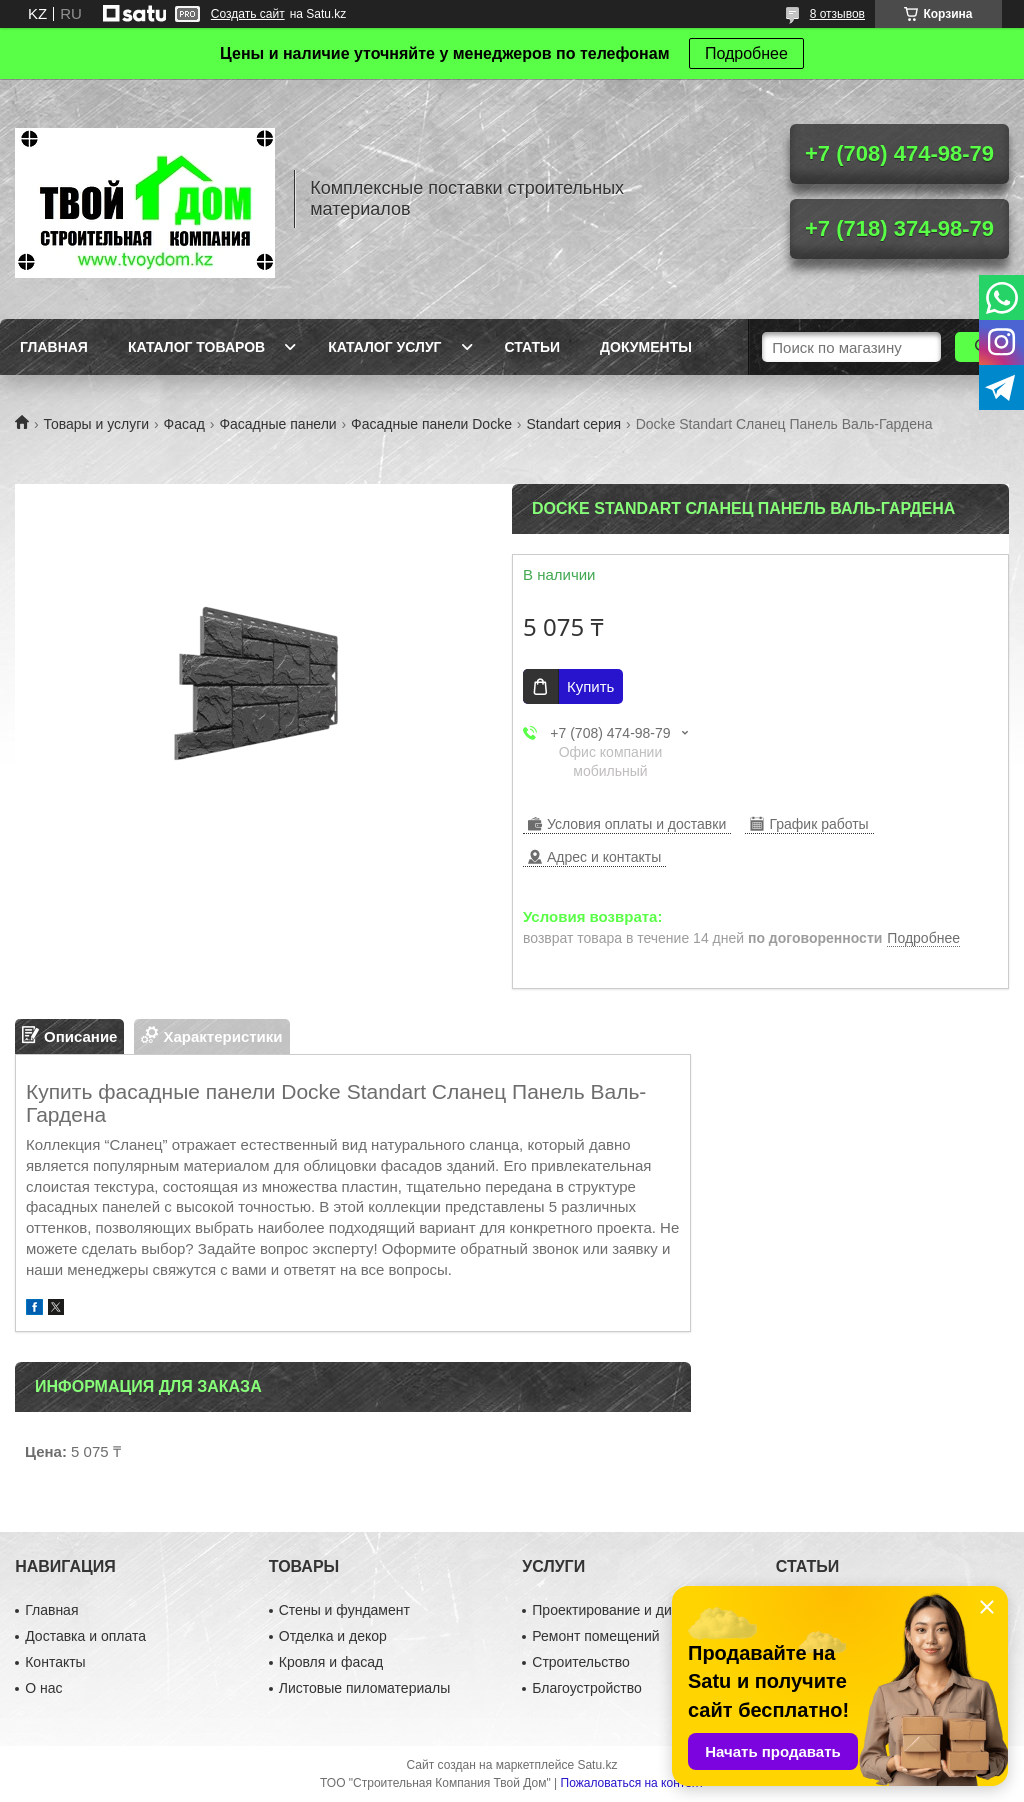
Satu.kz (597, 1765)
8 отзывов (837, 14)
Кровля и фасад (331, 1662)
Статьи (533, 347)
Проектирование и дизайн (616, 1610)
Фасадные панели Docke (431, 424)
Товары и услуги (96, 424)
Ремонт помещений (595, 1636)
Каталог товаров (196, 347)
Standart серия (573, 424)
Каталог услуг (384, 347)
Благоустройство (587, 1688)
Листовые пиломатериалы (365, 1688)
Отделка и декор (333, 1636)
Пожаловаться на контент (632, 1783)
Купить (590, 686)
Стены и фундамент (344, 1610)
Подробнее (746, 53)
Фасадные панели (277, 424)
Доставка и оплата (85, 1636)
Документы (646, 347)
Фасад (184, 424)
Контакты (55, 1662)
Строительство (580, 1662)
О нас (43, 1688)
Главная (54, 347)
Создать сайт (248, 14)
